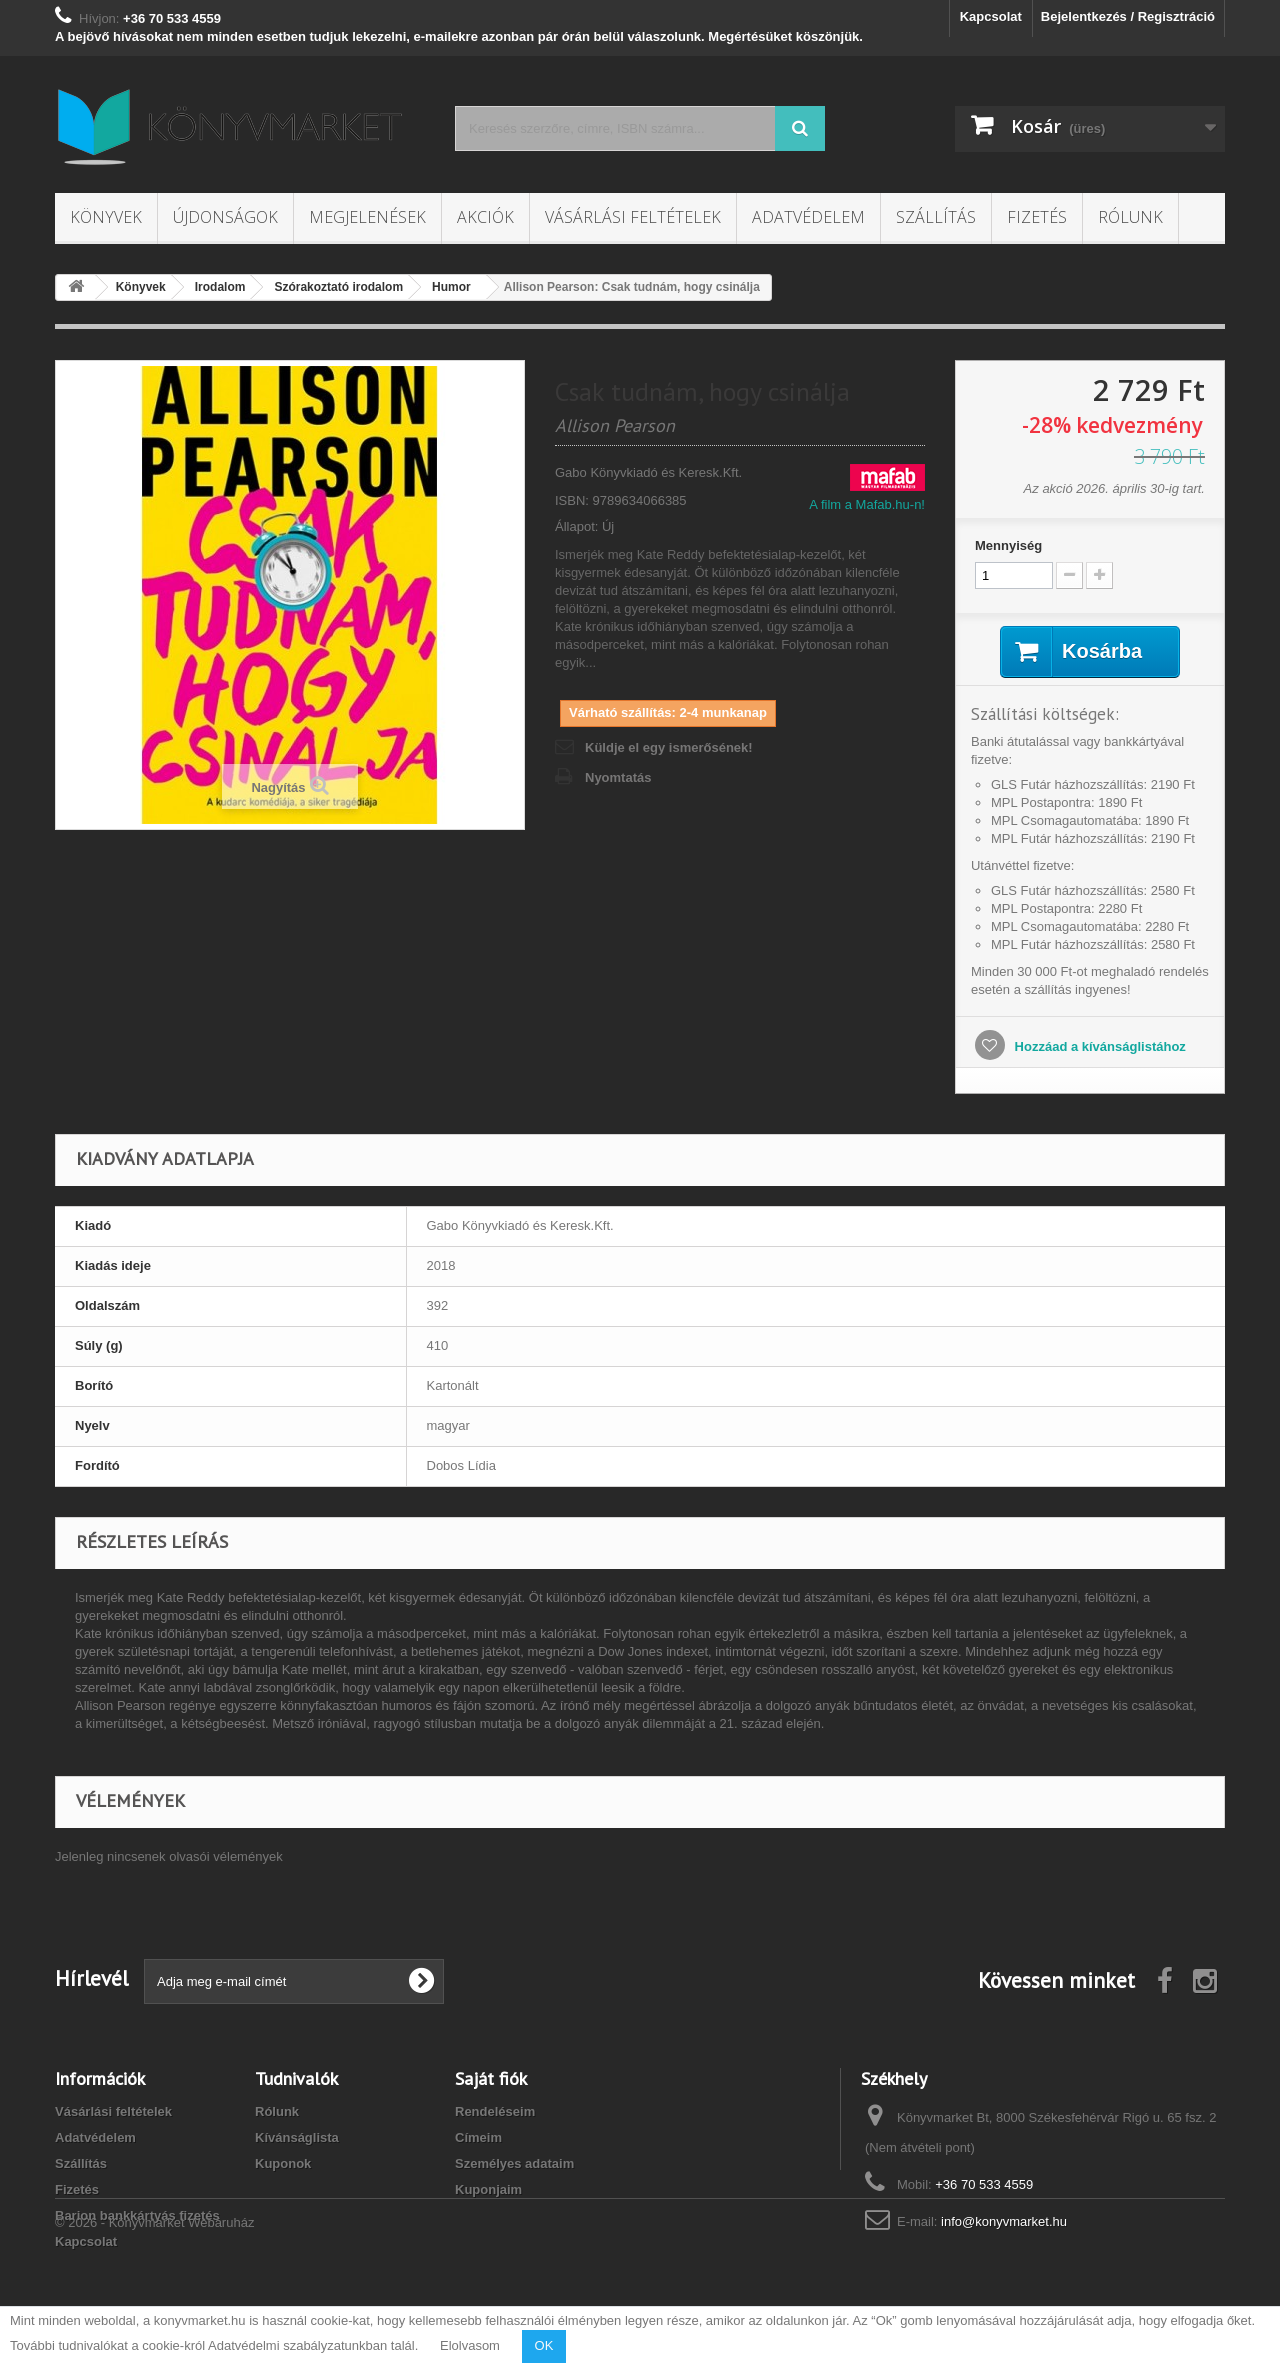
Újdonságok (225, 217)
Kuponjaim (488, 2189)
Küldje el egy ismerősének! (669, 747)
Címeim (478, 2137)
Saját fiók (491, 2078)
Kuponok (283, 2163)
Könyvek (106, 217)
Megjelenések (367, 217)
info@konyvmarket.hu (1004, 2221)
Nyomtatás (618, 777)
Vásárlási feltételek (633, 217)
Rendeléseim (495, 2111)
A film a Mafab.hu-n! (867, 504)
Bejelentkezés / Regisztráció (1128, 16)
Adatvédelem (808, 217)
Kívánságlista (297, 2137)
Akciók (485, 217)
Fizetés (1037, 217)
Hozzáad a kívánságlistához (1098, 1046)
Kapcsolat (991, 16)
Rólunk (1130, 217)
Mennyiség (1008, 545)
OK (544, 2345)
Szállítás (936, 217)
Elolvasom (470, 2345)
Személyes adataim (514, 2163)
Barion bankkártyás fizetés (137, 2215)
